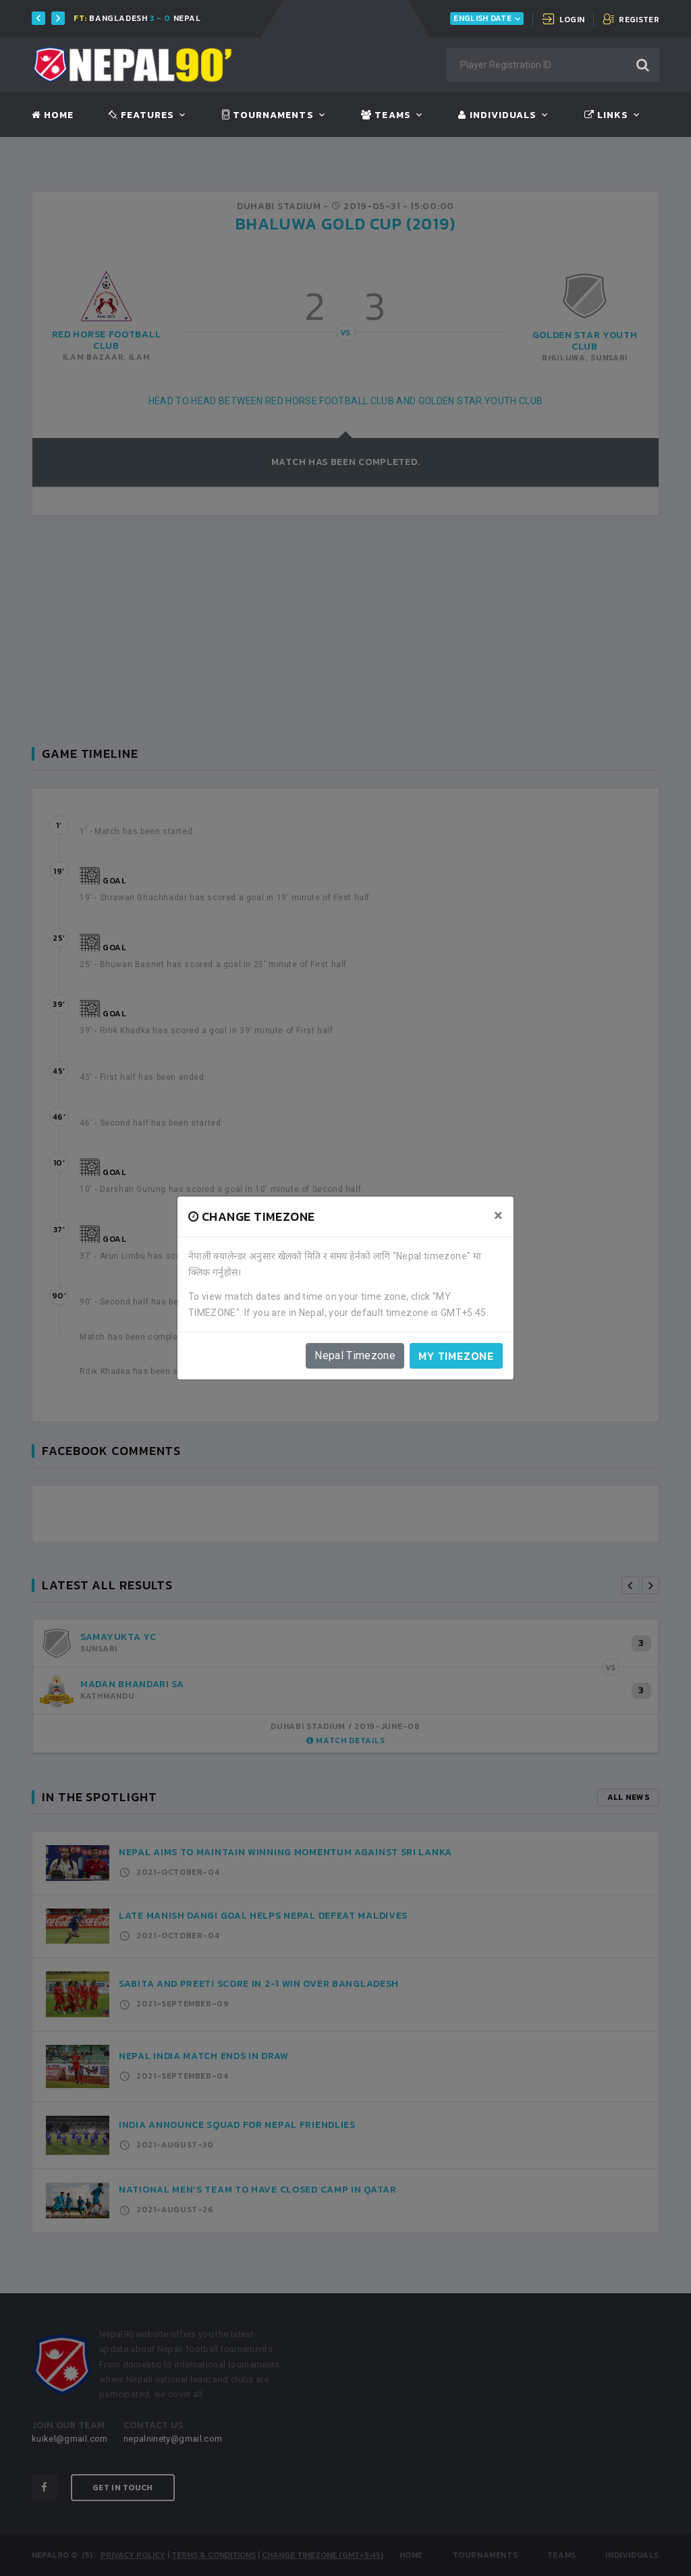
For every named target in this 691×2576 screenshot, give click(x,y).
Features (141, 115)
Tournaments (268, 115)
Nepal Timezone (354, 1355)
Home (53, 115)
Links (606, 115)
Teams (385, 115)
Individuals (497, 115)
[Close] (498, 1215)
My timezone (456, 1356)
